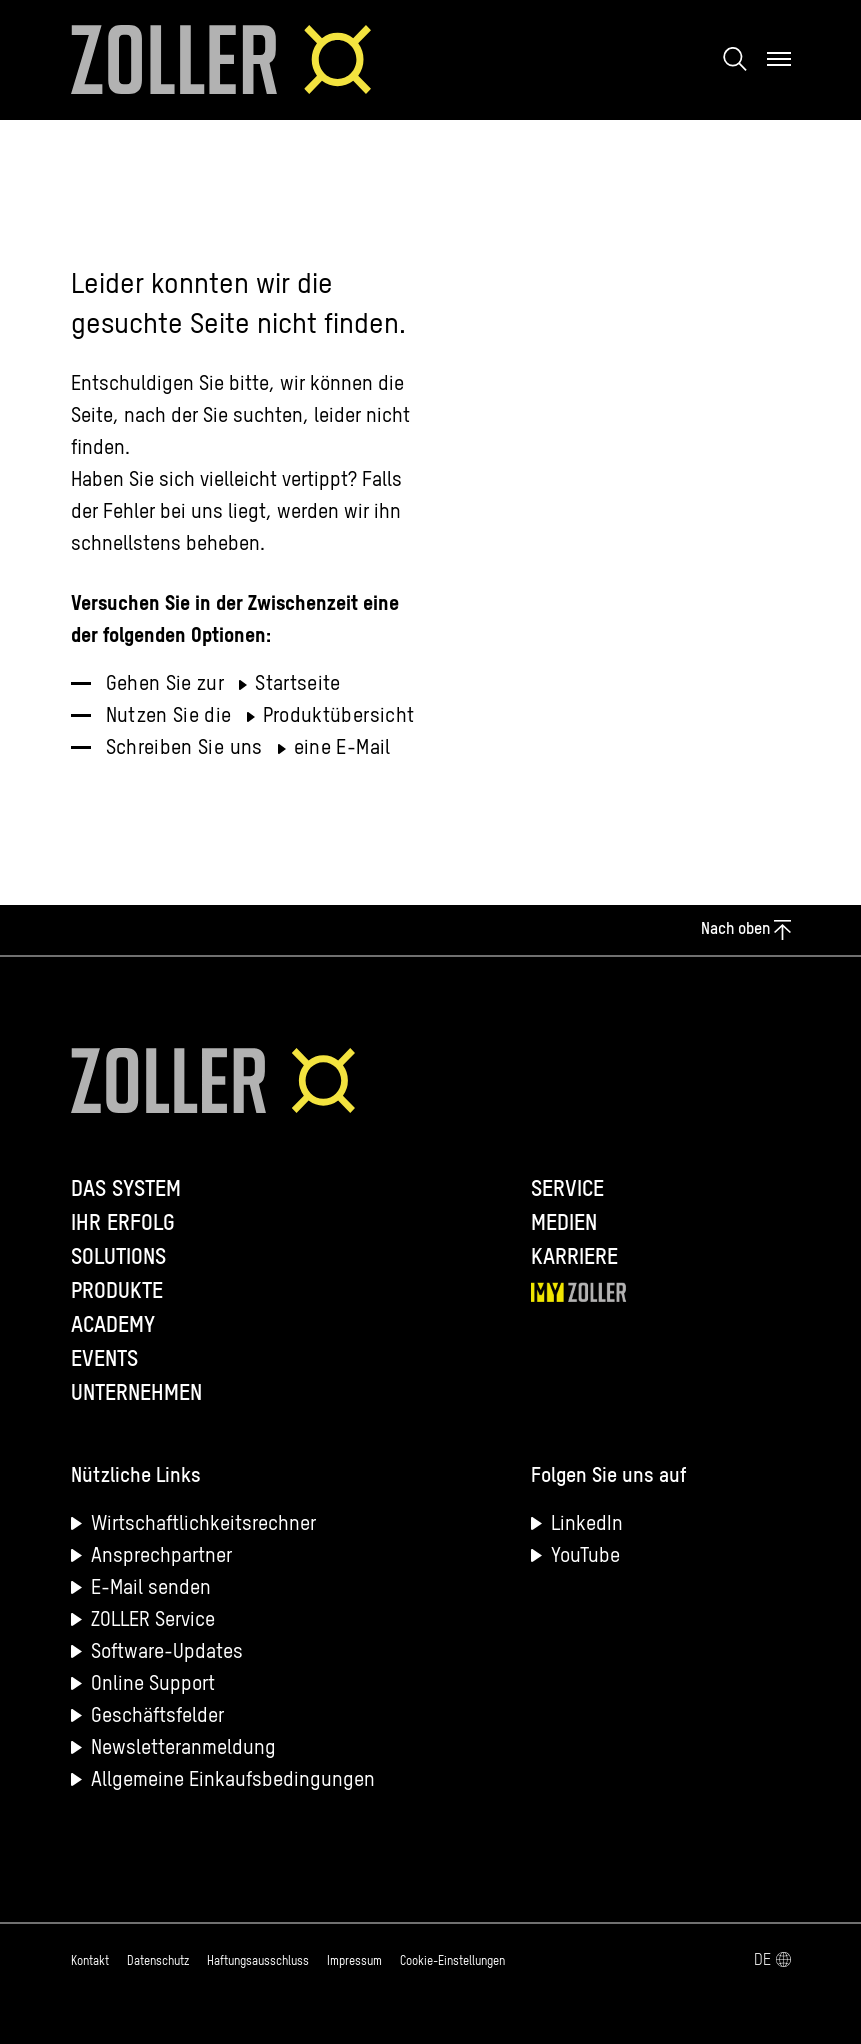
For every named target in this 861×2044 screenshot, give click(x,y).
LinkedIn (587, 1525)
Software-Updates (167, 1653)
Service (567, 1190)
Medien (564, 1224)
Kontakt (90, 1962)
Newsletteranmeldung (183, 1749)
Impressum (354, 1962)
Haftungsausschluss (258, 1962)
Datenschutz (158, 1962)
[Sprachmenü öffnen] (657, 1961)
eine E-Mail (342, 749)
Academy (113, 1326)
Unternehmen (136, 1394)
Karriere (574, 1258)
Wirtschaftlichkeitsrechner (203, 1525)
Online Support (153, 1685)
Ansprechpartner (161, 1557)
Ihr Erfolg (123, 1224)
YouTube (585, 1557)
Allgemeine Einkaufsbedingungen (233, 1781)
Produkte (117, 1292)
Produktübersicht (339, 717)
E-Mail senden (151, 1589)
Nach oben (745, 930)
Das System (126, 1190)
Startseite (298, 685)
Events (104, 1360)
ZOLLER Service (153, 1621)
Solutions (118, 1258)
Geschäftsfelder (157, 1717)
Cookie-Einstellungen (452, 1962)
